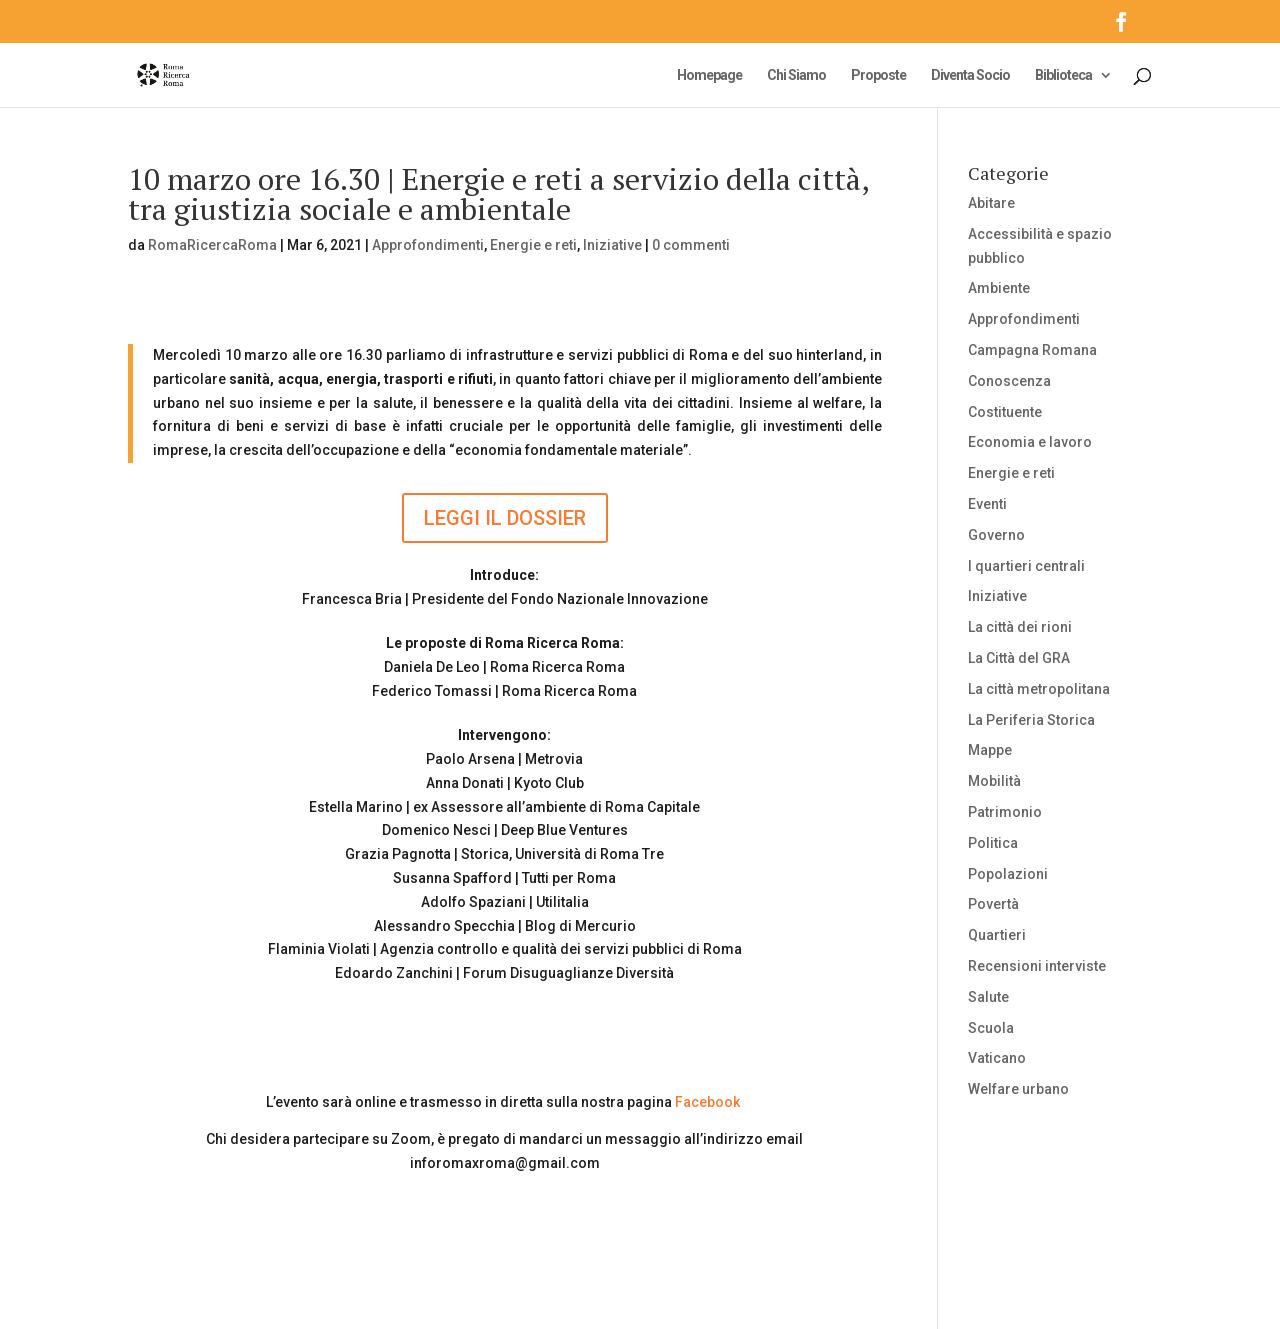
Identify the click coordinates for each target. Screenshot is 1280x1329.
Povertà (993, 904)
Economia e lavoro (1030, 442)
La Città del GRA (1019, 658)
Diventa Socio (970, 75)
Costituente (1005, 412)
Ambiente (999, 288)
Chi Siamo (796, 75)
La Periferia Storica (1031, 720)
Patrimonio (1005, 812)
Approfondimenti (428, 245)
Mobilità (994, 781)
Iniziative (612, 245)
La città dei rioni (1020, 627)
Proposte (878, 75)
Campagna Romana (1032, 350)
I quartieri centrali (1026, 566)
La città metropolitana (1039, 689)
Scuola (991, 1028)
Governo (996, 535)
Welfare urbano (1018, 1089)
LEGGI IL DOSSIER (505, 518)
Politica (993, 843)
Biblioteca (1063, 75)
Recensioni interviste (1037, 966)
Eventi (987, 504)
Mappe (990, 750)
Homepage (709, 75)
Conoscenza (1009, 381)
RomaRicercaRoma (212, 245)
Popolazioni (1008, 874)
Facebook (707, 1102)
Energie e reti (533, 245)
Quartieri (997, 935)
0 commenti (691, 245)
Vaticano (997, 1058)
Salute (988, 997)
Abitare (991, 203)
